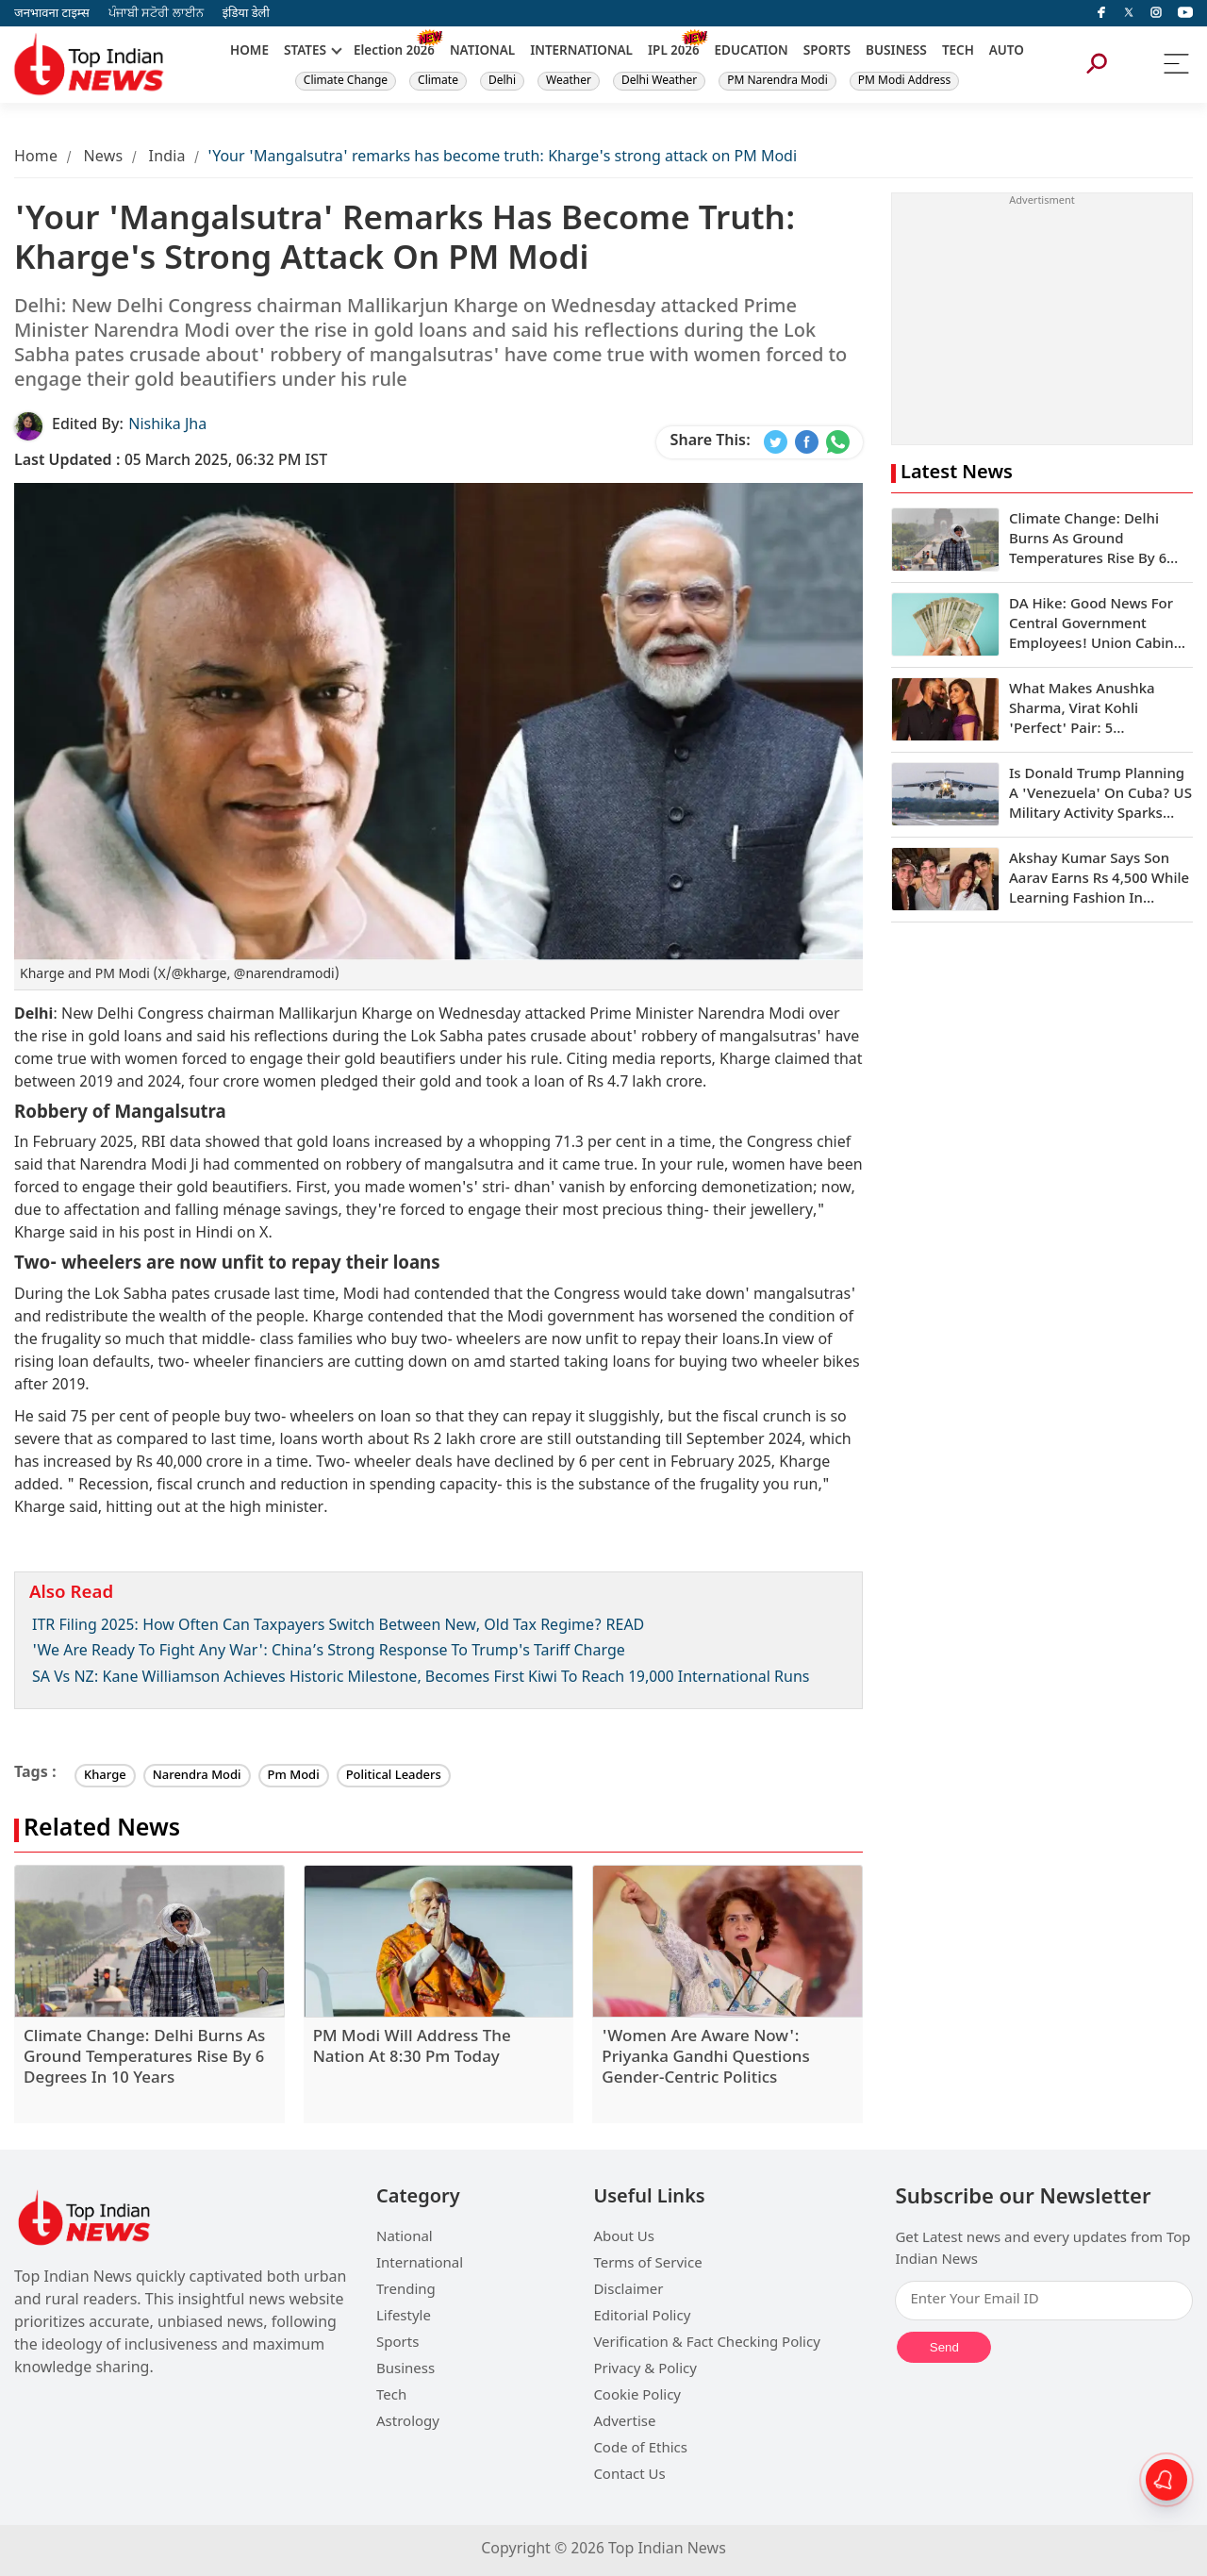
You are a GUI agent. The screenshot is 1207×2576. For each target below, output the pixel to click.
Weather (568, 81)
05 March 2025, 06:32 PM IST (170, 462)
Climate (438, 81)
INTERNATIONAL (581, 51)
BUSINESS (896, 51)
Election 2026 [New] (394, 51)
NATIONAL (482, 51)
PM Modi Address (904, 81)
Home (36, 158)
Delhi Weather (659, 81)
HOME (249, 51)
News (103, 158)
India (167, 158)
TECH (958, 51)
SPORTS (827, 51)
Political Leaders (393, 1776)
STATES (305, 51)
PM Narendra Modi (777, 81)
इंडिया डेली (246, 14)
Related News (102, 1830)
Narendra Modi (197, 1776)
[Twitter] (1128, 13)
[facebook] (1101, 13)
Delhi (502, 81)
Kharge (105, 1776)
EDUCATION (751, 51)
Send (944, 2347)
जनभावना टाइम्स (52, 14)
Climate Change (346, 81)
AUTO (1006, 51)
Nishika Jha (167, 426)
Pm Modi (294, 1776)
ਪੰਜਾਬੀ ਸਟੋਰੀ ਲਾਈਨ (156, 14)
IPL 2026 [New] (674, 51)
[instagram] (1156, 13)
